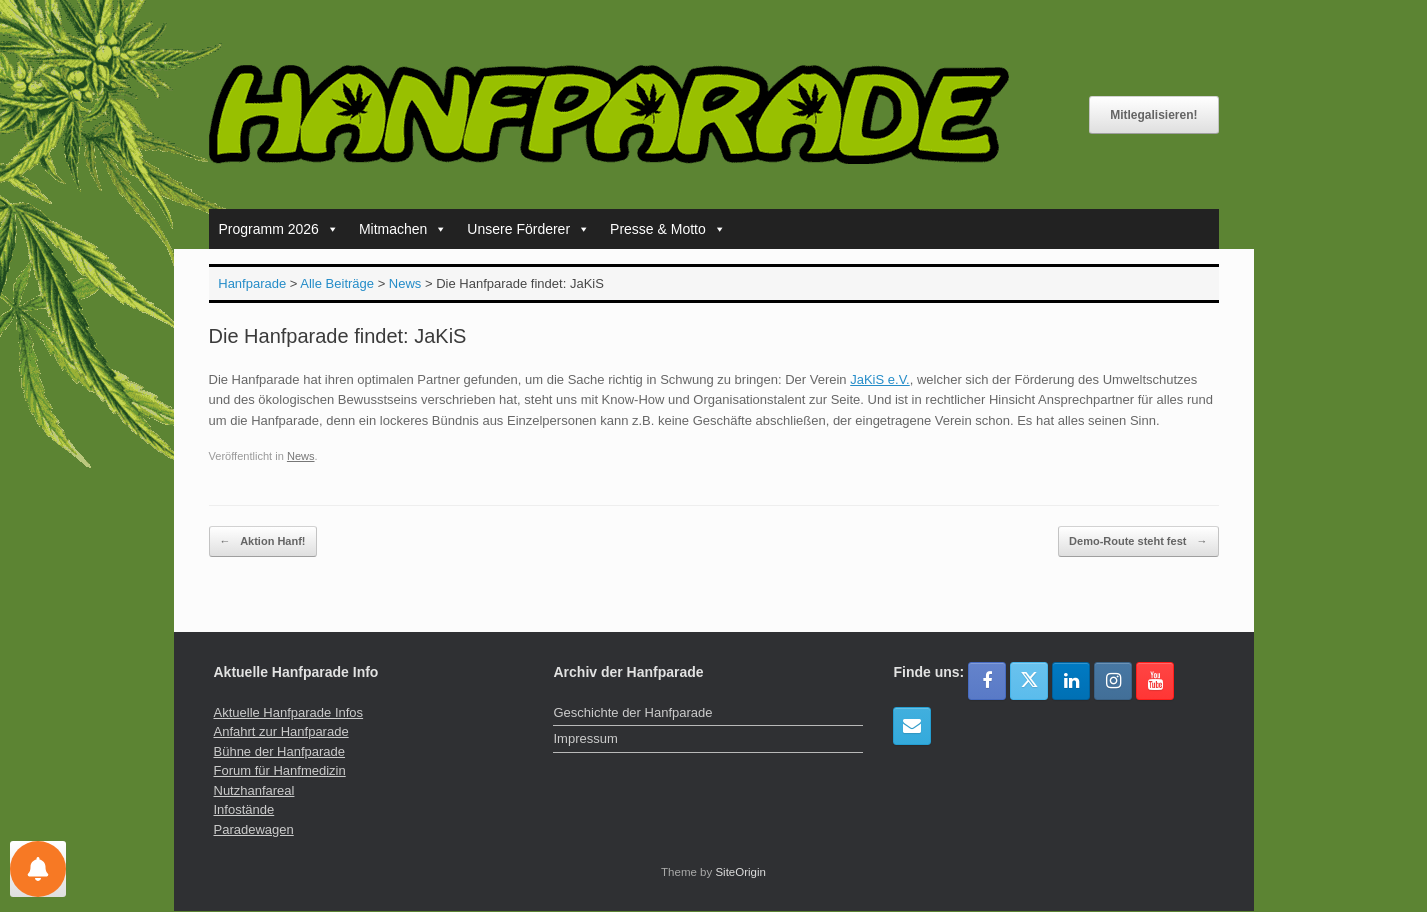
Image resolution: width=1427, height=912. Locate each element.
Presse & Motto (668, 229)
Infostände (244, 809)
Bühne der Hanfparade (280, 751)
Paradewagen (254, 829)
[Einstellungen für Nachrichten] (38, 869)
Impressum (585, 738)
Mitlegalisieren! (1153, 115)
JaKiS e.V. (880, 379)
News (301, 456)
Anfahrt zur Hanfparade (281, 731)
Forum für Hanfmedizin (280, 770)
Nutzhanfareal (254, 790)
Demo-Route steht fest (1138, 541)
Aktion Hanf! (263, 541)
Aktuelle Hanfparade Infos (289, 712)
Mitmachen (403, 229)
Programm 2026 (279, 229)
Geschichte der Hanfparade (632, 712)
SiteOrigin (740, 872)
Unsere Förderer (528, 229)
